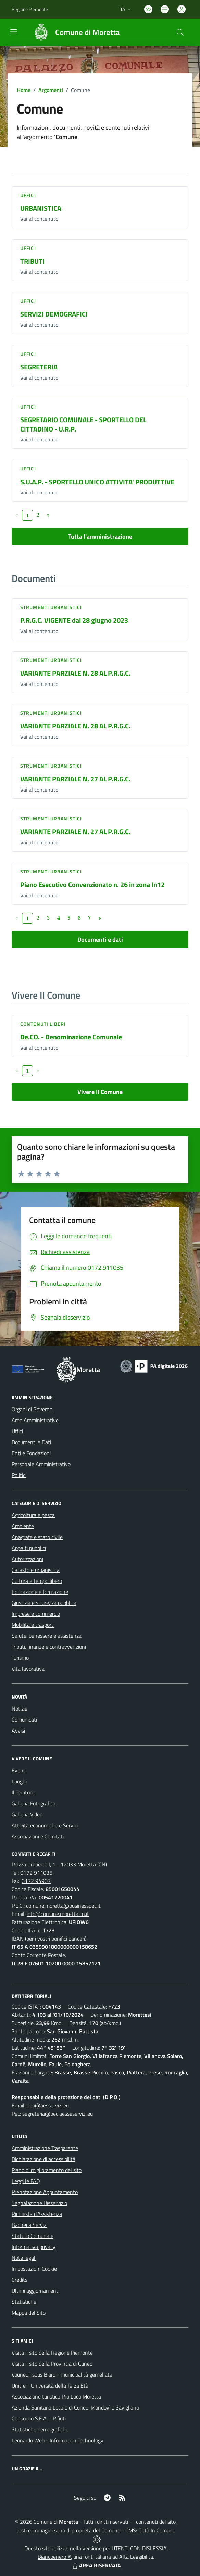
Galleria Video (27, 1814)
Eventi (19, 1770)
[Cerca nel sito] (180, 32)
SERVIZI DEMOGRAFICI (54, 314)
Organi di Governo (32, 1409)
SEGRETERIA (39, 366)
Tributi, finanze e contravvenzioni (49, 1647)
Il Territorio (23, 1792)
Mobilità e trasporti (33, 1625)
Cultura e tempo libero (37, 1581)
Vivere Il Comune (100, 1091)
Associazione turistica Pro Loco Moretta (56, 2396)
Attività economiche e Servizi (45, 1825)
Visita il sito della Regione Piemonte (52, 2352)
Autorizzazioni (27, 1559)
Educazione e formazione (40, 1592)
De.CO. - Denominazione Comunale (71, 1037)
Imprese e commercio (36, 1614)
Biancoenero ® (54, 2557)
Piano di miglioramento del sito (47, 2170)
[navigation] (14, 31)
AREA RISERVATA (96, 2565)
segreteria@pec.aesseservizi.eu (57, 2113)
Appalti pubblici (29, 1548)
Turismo (20, 1658)
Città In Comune (156, 2530)
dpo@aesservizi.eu (48, 2105)
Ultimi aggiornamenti (35, 2291)
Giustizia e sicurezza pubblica (44, 1603)
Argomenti (50, 90)
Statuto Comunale (32, 2236)
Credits (19, 2280)
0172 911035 (36, 1872)
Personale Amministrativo (41, 1464)
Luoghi (19, 1781)
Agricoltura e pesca (33, 1515)
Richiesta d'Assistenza (37, 2214)
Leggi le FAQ (26, 2181)
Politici (19, 1475)
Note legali (24, 2258)
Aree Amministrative (35, 1420)
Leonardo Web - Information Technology (57, 2440)
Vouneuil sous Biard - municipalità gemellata (62, 2374)
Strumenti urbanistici (51, 607)
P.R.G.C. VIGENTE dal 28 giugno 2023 (74, 620)
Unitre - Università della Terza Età (50, 2385)
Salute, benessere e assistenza (47, 1636)
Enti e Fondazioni (31, 1453)
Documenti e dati (100, 939)
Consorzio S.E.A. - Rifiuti (39, 2418)
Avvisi (18, 1730)
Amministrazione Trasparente (45, 2148)
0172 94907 (36, 1881)
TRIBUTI (32, 261)
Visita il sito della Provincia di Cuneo (52, 2363)
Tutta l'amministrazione (100, 536)
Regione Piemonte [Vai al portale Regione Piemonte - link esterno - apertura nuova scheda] (30, 9)
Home (23, 90)
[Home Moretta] (73, 32)
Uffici (28, 195)
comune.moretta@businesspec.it (63, 1905)
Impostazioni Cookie (34, 2269)
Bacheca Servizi (29, 2225)
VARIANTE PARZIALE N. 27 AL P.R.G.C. (75, 778)
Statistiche (24, 2302)
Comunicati (24, 1719)
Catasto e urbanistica (36, 1570)
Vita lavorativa (28, 1669)
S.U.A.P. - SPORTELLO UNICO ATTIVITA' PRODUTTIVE (97, 481)
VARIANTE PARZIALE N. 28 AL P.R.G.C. (75, 673)
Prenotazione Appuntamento (45, 2192)
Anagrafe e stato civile (37, 1537)
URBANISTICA (40, 208)
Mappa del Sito (29, 2313)
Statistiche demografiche (40, 2429)
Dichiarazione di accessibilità (43, 2159)
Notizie (19, 1708)
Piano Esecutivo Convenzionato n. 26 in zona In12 (92, 884)
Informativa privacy (33, 2247)
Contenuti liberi (43, 1023)
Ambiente (23, 1526)
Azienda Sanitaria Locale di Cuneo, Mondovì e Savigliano (75, 2407)
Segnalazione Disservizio (39, 2203)
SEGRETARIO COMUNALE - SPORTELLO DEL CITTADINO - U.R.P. (83, 424)
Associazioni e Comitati (38, 1836)
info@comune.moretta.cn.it (58, 1914)
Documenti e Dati (31, 1442)
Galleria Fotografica (33, 1803)
